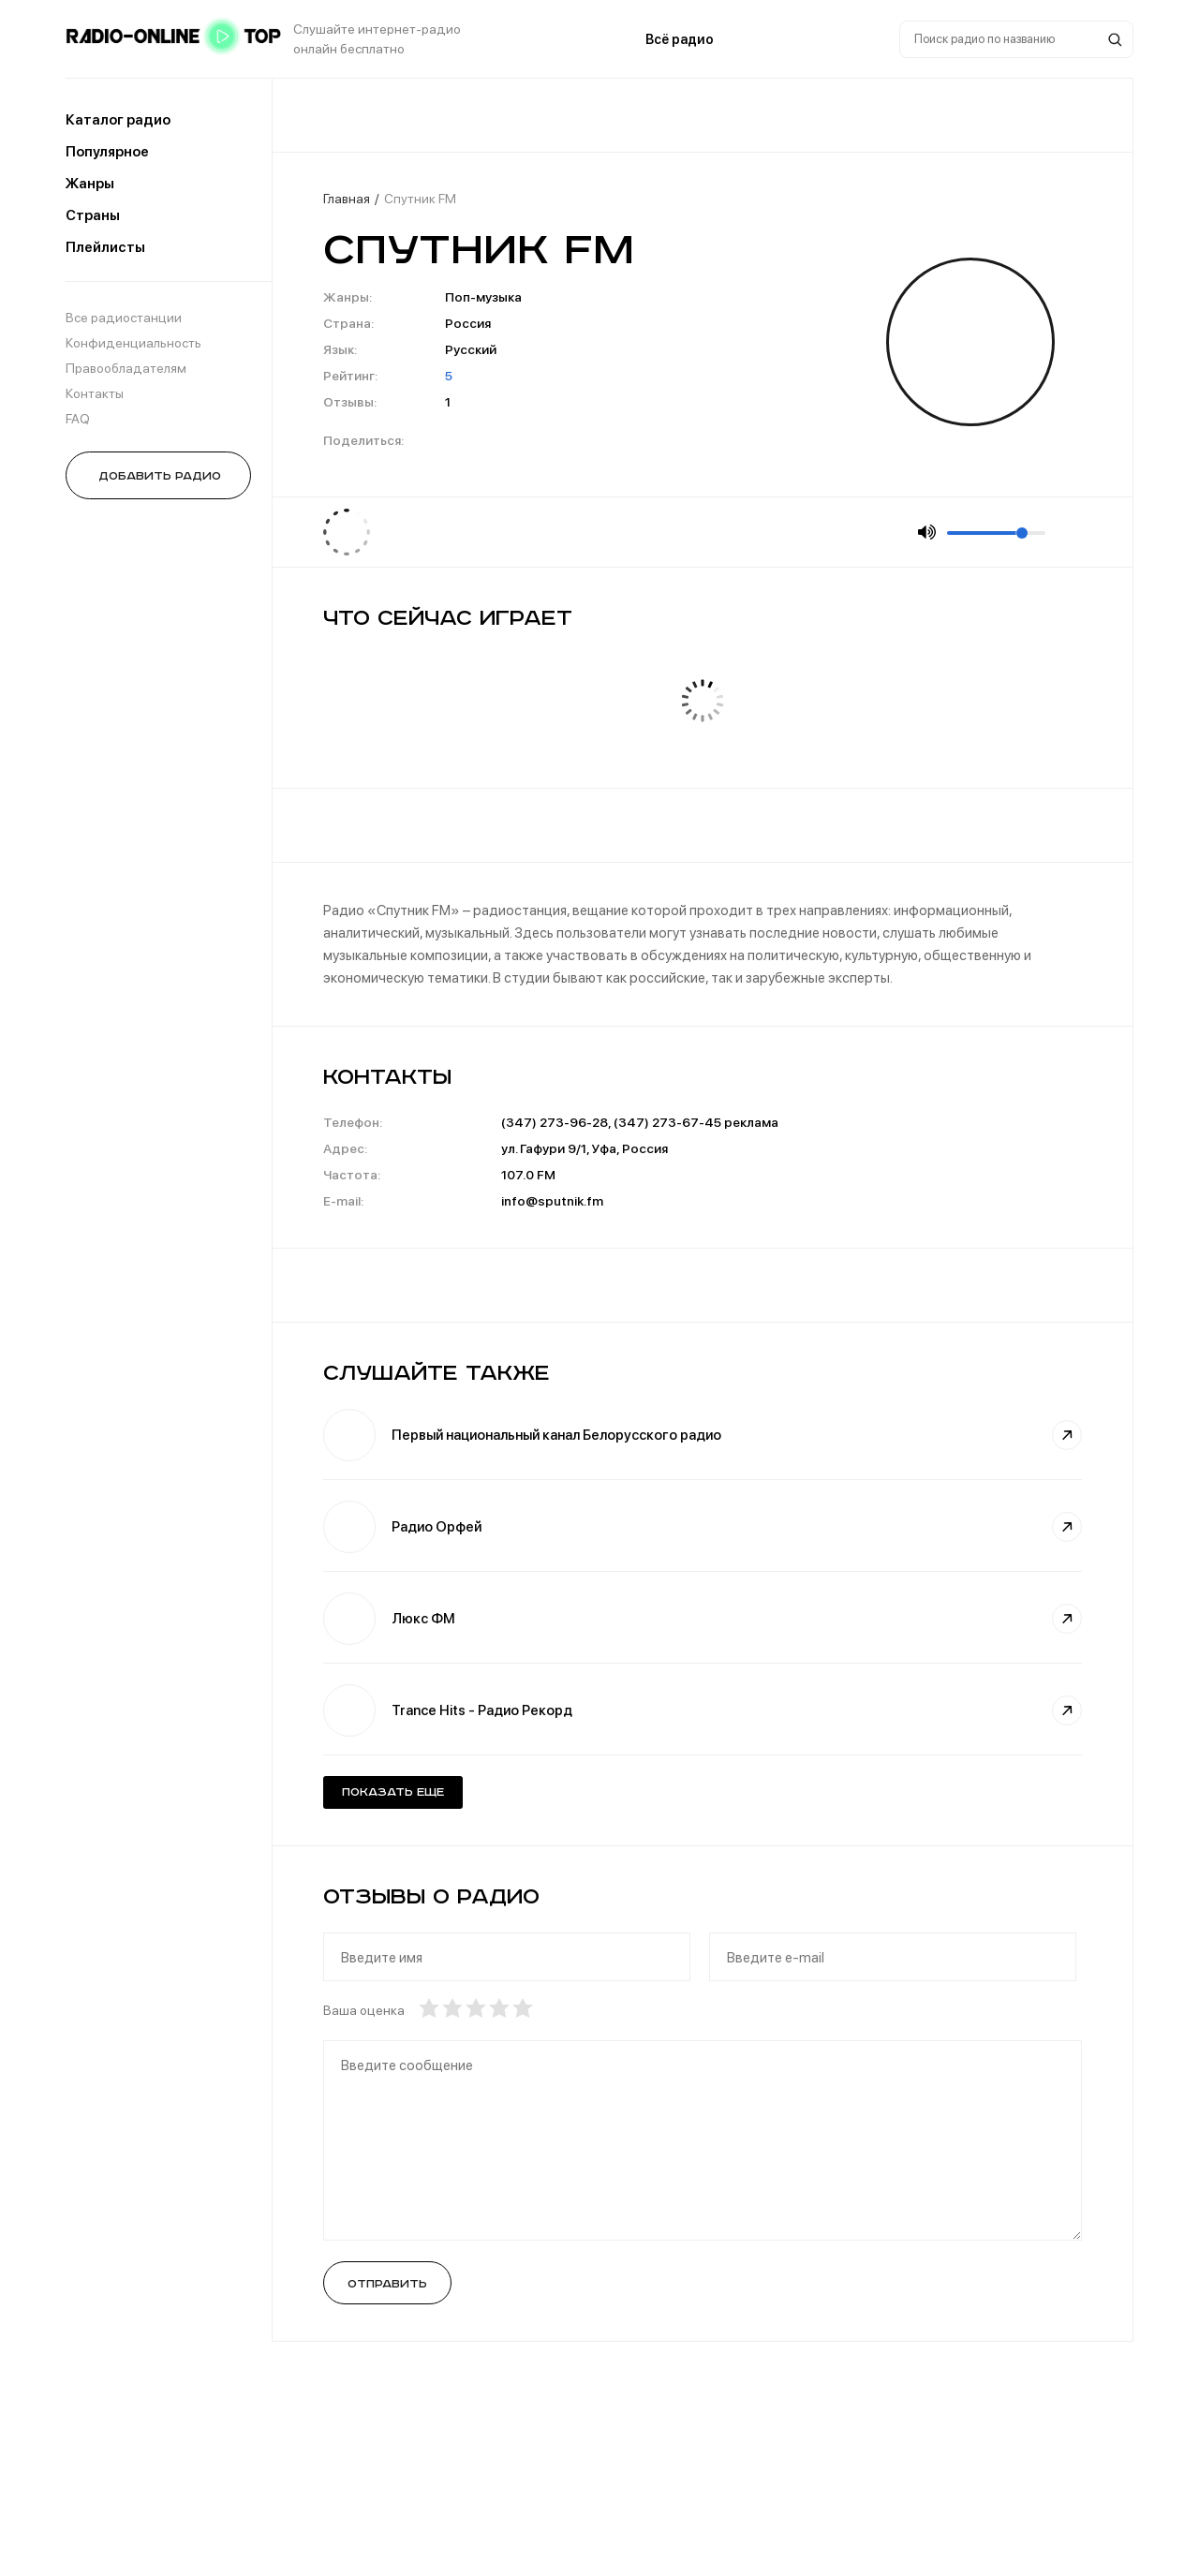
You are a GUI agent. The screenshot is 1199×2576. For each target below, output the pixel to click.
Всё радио (679, 39)
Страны (93, 215)
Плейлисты (105, 247)
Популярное (107, 151)
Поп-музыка (483, 296)
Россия (468, 323)
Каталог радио (118, 119)
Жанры (90, 183)
